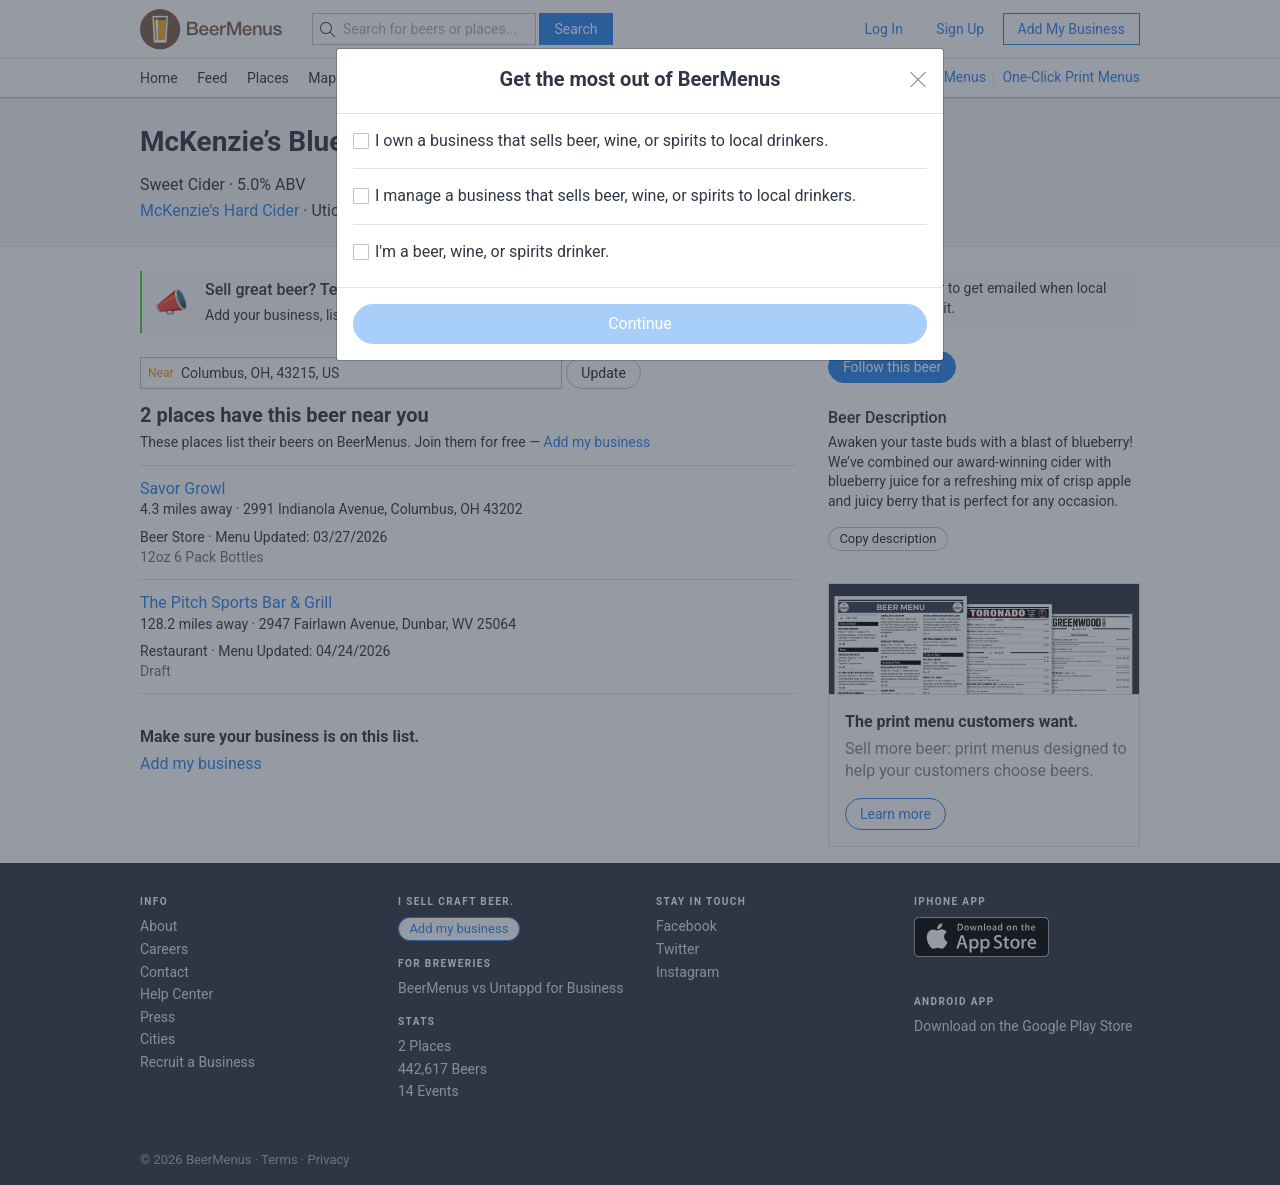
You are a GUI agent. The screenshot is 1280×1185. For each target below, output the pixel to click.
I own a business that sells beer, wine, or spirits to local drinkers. (601, 140)
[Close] (918, 80)
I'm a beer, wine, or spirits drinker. (492, 251)
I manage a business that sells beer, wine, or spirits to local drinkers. (615, 195)
